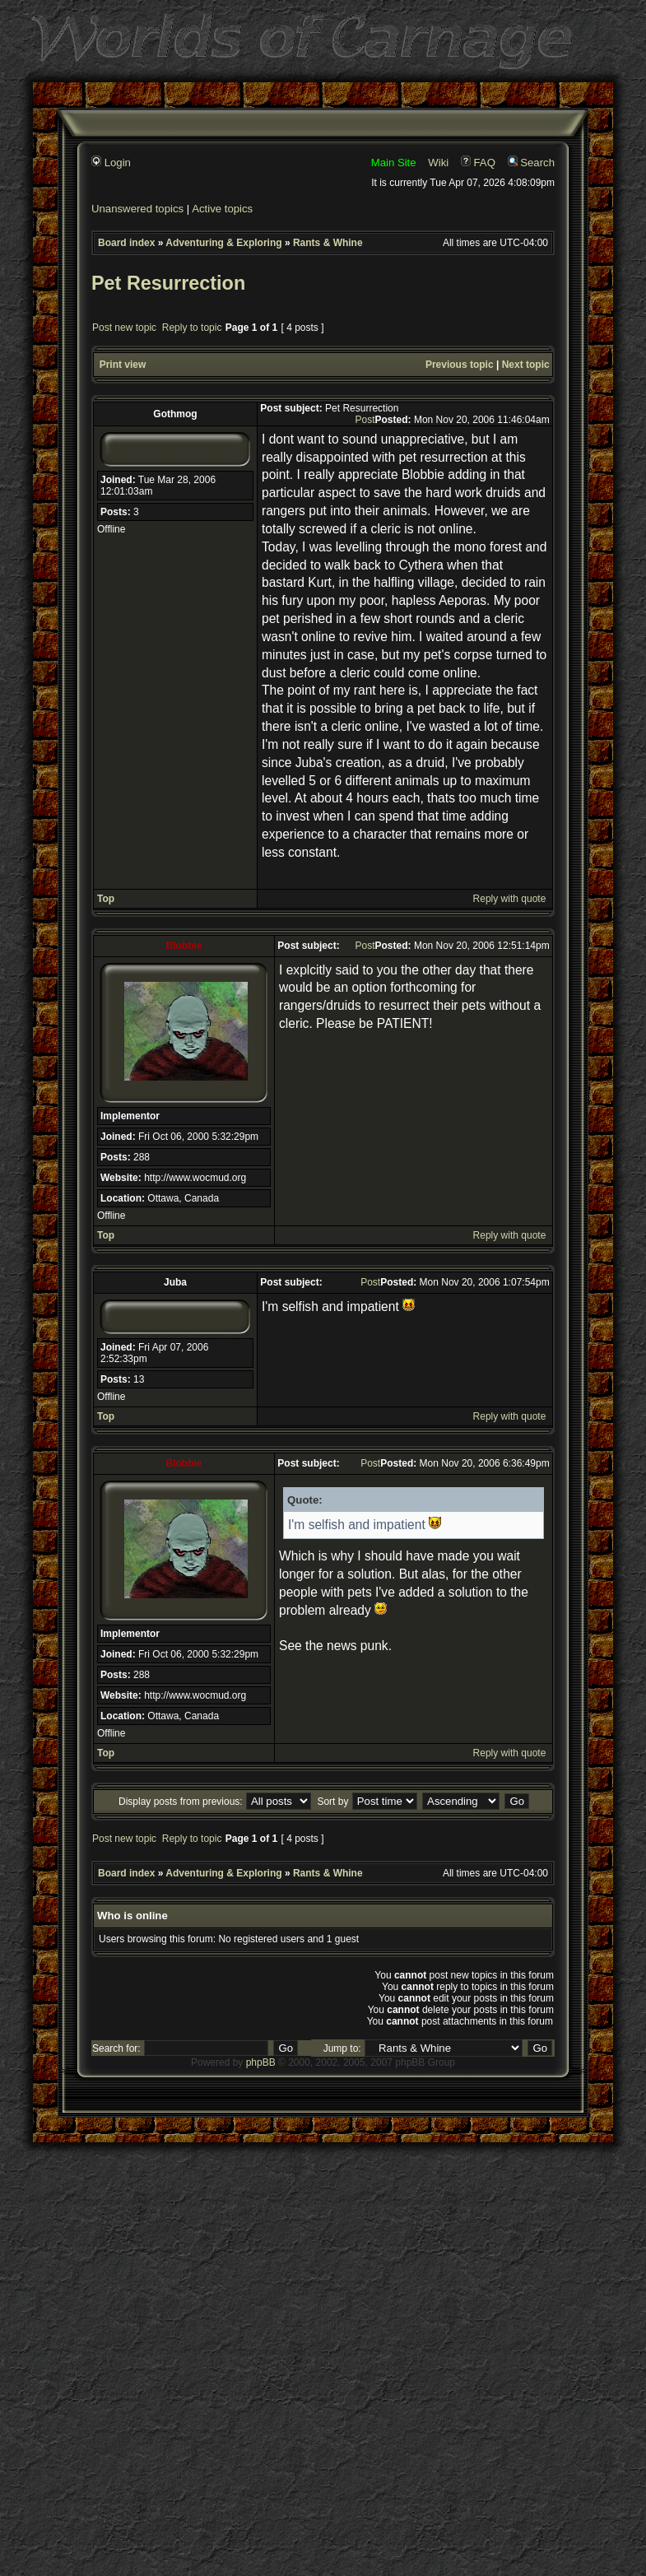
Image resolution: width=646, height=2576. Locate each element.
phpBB (261, 2062)
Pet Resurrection (168, 283)
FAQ (478, 162)
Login (111, 162)
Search (531, 162)
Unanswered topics (137, 208)
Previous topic (459, 364)
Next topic (526, 364)
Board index (126, 243)
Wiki (438, 162)
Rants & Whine (328, 243)
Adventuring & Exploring (223, 243)
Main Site (393, 162)
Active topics (222, 208)
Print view (123, 364)
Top (105, 898)
